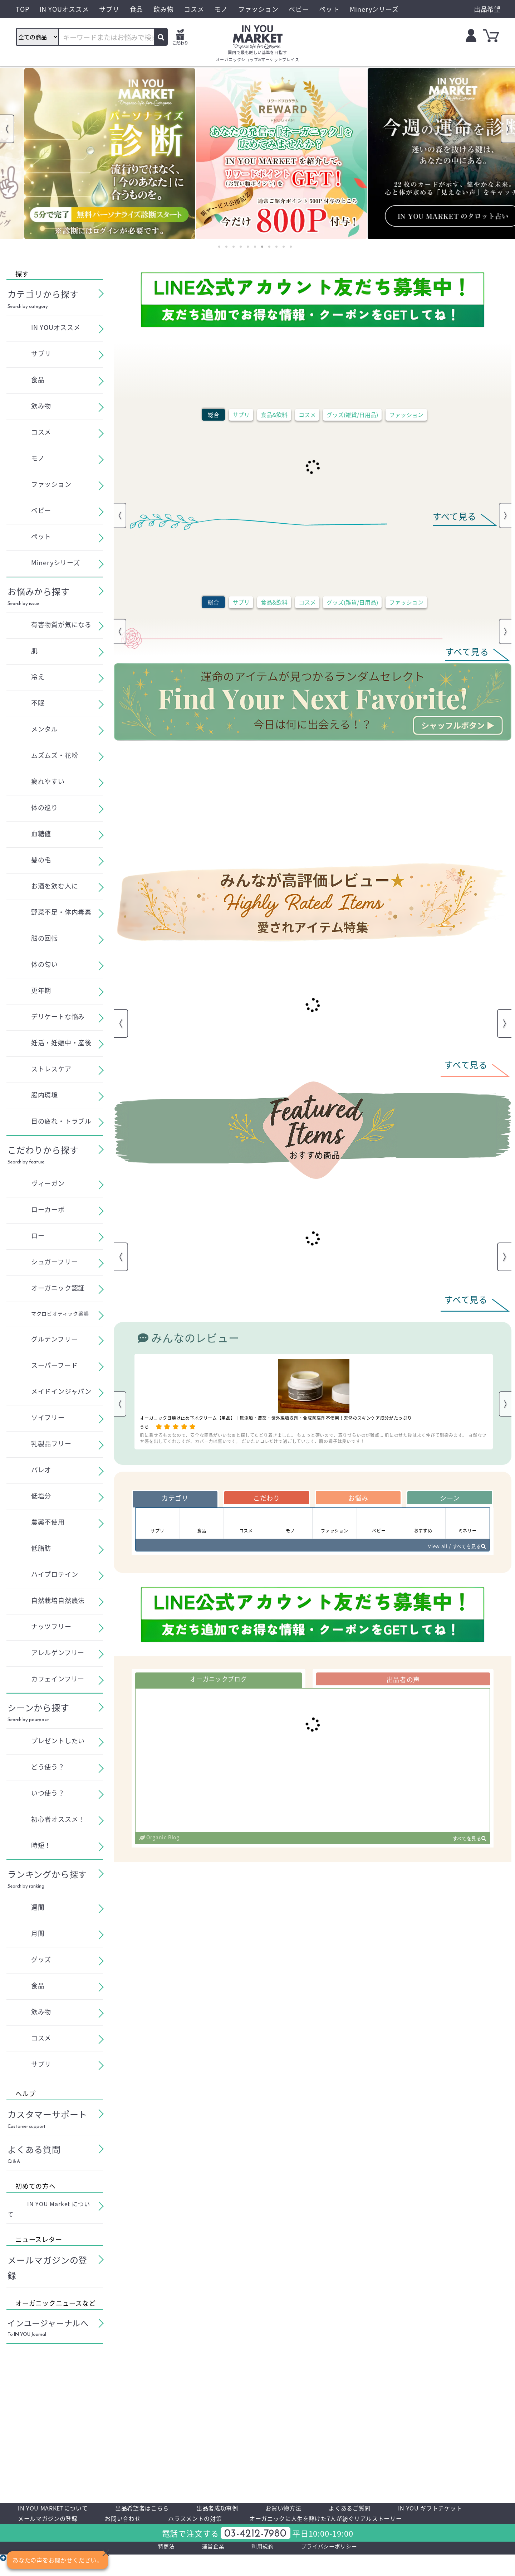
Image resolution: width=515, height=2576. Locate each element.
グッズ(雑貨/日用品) (352, 414)
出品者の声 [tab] (403, 1688)
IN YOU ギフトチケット (57, 2522)
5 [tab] (248, 247)
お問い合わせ (248, 2522)
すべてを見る (465, 1848)
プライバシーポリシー (339, 2566)
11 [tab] (291, 247)
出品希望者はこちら (164, 2509)
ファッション (406, 414)
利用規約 (260, 2566)
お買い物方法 (327, 2509)
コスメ (307, 414)
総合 (213, 414)
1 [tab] (219, 247)
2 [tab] (226, 247)
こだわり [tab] (266, 1499)
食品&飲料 (274, 414)
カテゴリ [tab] (175, 1499)
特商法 (150, 2566)
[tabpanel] (85, 153)
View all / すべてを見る (451, 1553)
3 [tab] (233, 247)
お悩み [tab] (358, 1499)
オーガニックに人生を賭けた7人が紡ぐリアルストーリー (113, 2535)
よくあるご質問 (403, 2509)
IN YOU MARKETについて (60, 2509)
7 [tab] (262, 247)
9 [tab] (276, 247)
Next (508, 129)
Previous (7, 129)
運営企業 (203, 2566)
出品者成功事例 (251, 2509)
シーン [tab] (450, 1499)
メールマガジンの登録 (161, 2522)
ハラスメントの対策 (331, 2522)
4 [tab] (241, 247)
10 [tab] (284, 247)
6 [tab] (255, 247)
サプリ (241, 414)
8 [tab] (269, 247)
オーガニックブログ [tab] (218, 1688)
